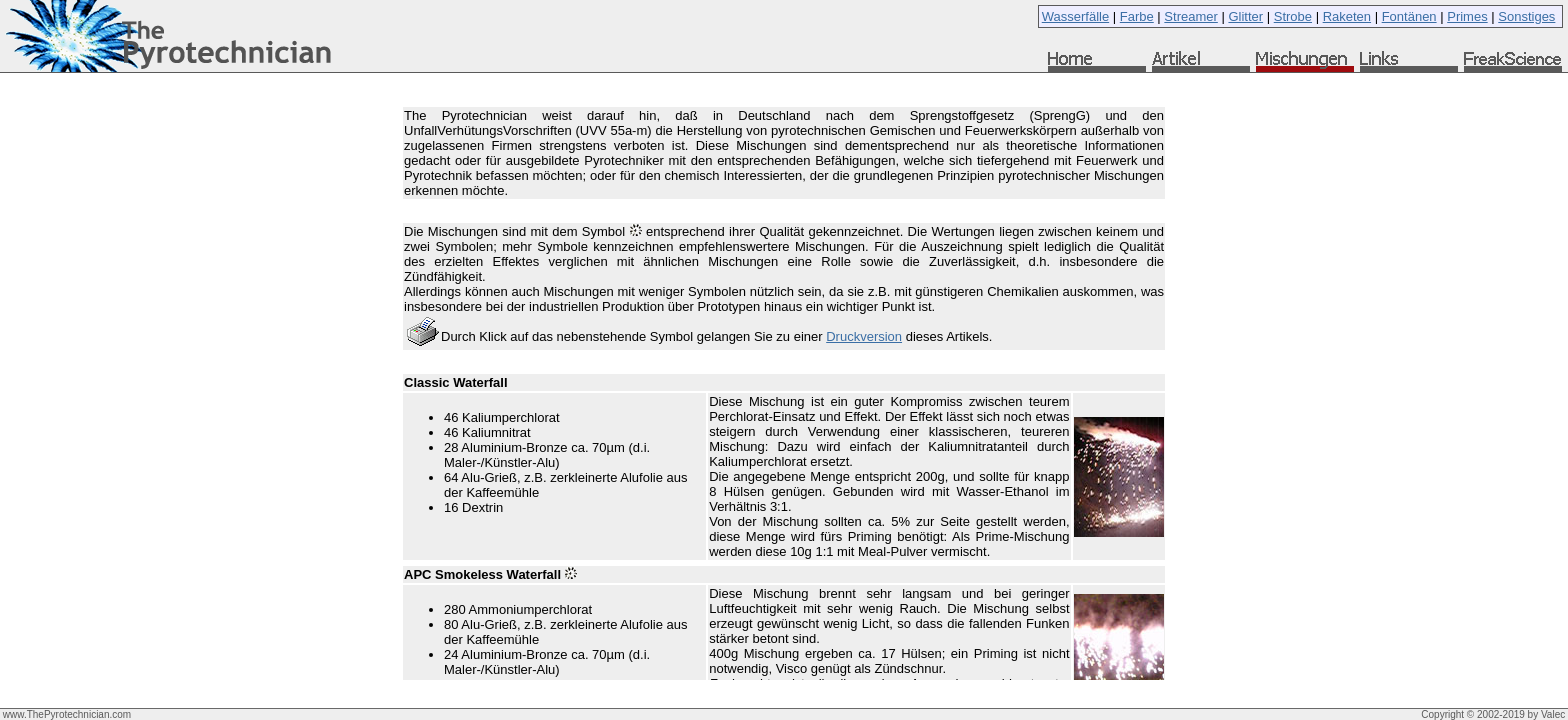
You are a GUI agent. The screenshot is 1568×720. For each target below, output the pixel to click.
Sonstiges (1526, 16)
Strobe (1293, 16)
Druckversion (864, 336)
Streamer (1190, 16)
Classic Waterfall (456, 382)
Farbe (1137, 16)
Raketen (1347, 16)
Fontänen (1409, 16)
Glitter (1245, 16)
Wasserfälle (1075, 16)
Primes (1467, 16)
